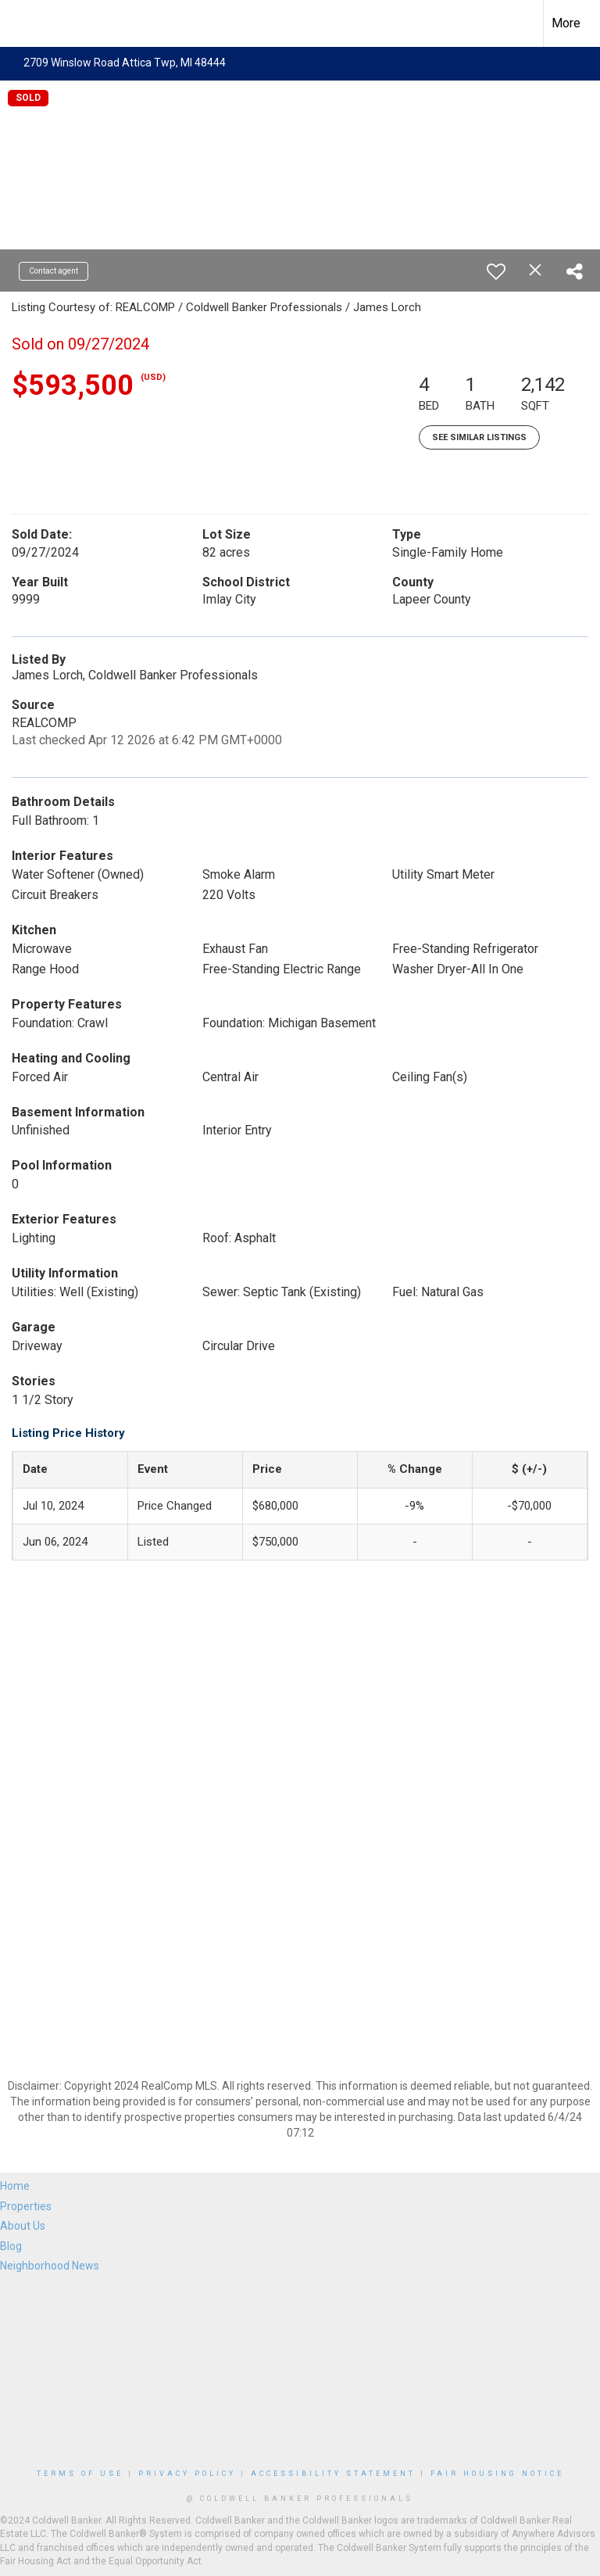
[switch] (496, 271)
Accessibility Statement (333, 2473)
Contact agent (53, 271)
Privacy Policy (187, 2473)
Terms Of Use (80, 2473)
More (566, 23)
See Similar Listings (479, 437)
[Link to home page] (20, 23)
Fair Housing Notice (497, 2473)
